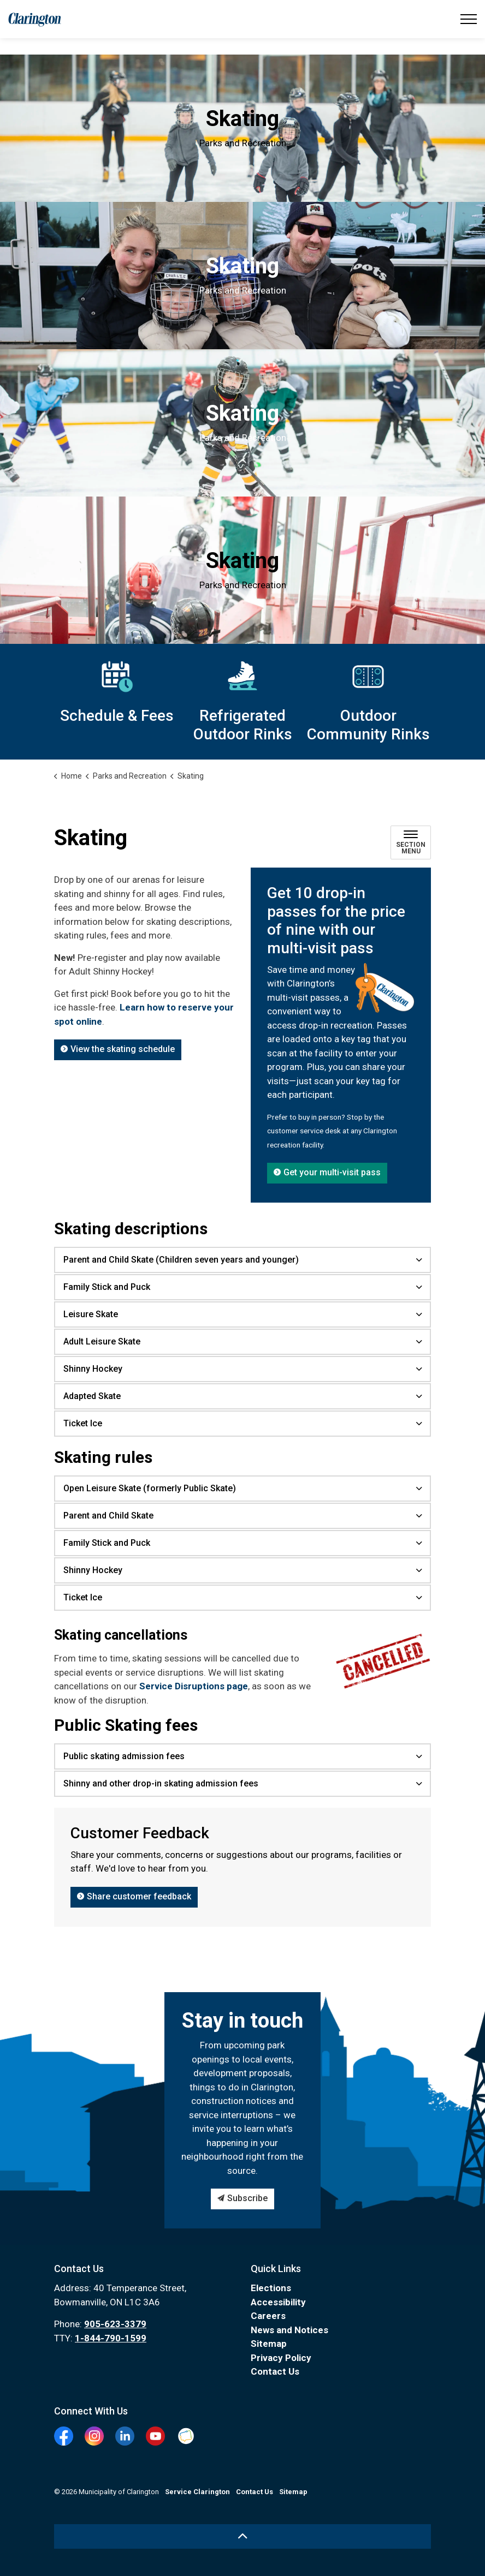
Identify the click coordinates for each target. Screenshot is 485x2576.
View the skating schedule (117, 1049)
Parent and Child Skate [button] (108, 1515)
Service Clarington (197, 2492)
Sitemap (269, 2343)
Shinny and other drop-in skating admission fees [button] (160, 1783)
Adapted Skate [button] (92, 1396)
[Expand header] (468, 19)
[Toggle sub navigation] (411, 842)
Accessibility (278, 2302)
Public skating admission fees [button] (124, 1756)
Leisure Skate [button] (90, 1314)
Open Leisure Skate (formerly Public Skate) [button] (149, 1488)
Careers (268, 2315)
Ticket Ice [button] (82, 1423)
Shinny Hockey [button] (92, 1369)
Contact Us (275, 2371)
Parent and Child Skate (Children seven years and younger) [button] (181, 1259)
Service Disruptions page (193, 1686)
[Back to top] (242, 2536)
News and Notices (289, 2329)
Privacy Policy (281, 2357)
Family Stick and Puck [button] (106, 1287)
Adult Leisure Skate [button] (101, 1341)
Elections (271, 2287)
